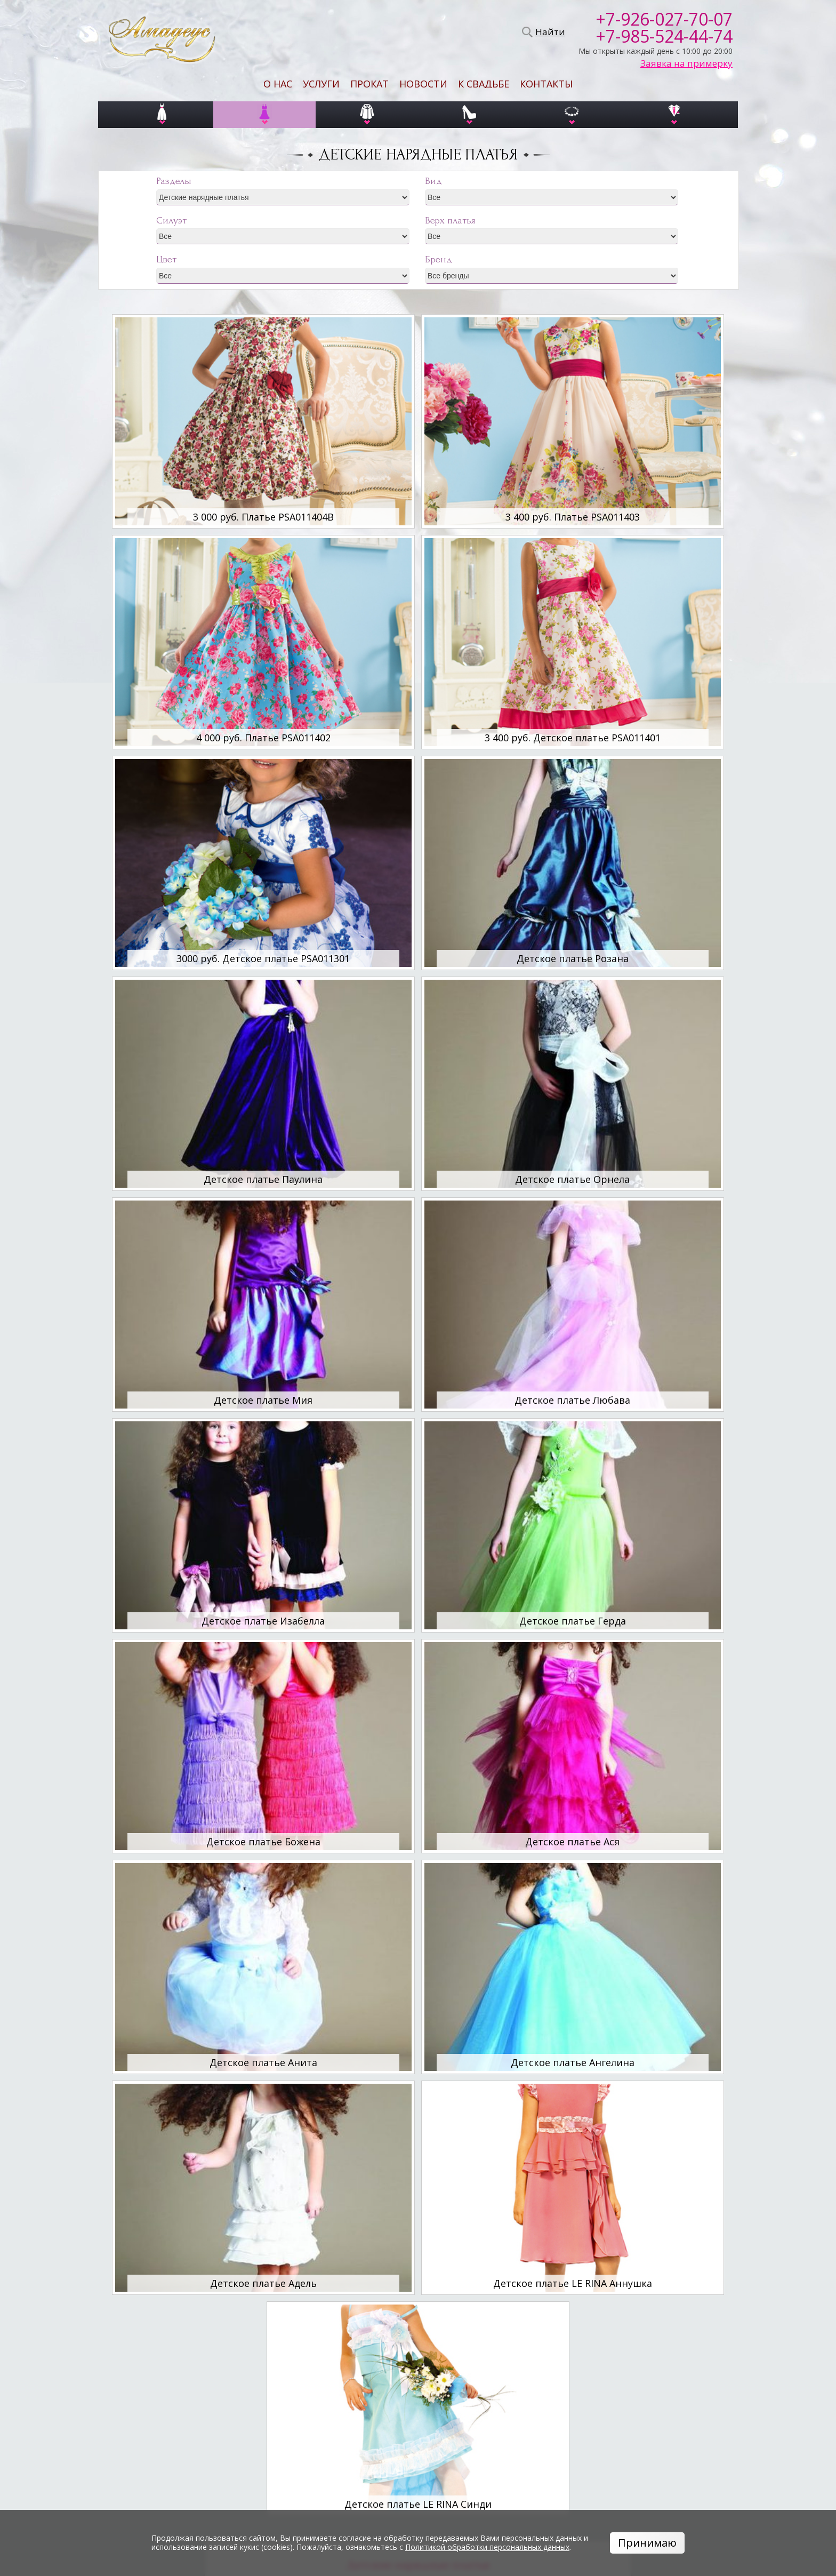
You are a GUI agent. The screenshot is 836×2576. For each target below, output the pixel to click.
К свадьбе (483, 83)
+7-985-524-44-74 (664, 36)
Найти (548, 32)
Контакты (546, 83)
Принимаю (647, 2542)
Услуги (321, 83)
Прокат (369, 83)
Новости (423, 83)
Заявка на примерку (686, 63)
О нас (277, 83)
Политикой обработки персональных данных (487, 2547)
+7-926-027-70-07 (664, 19)
